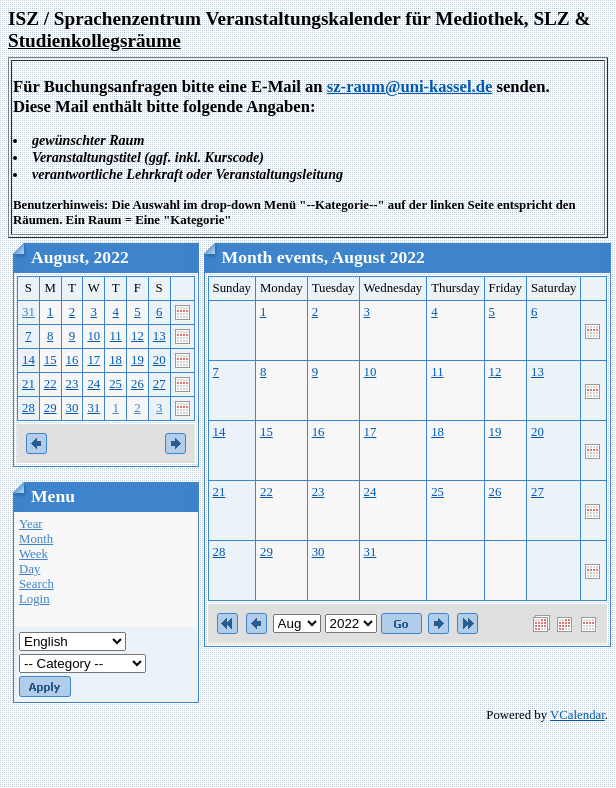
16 (72, 360)
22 (50, 384)
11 (115, 336)
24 (93, 384)
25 (115, 384)
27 (159, 384)
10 (93, 336)
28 (28, 408)
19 (137, 360)
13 (159, 336)
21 (28, 384)
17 (93, 360)
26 (137, 384)
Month (36, 539)
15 (50, 360)
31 (28, 312)
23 (72, 384)
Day (29, 569)
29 (50, 408)
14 (28, 360)
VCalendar (577, 715)
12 (137, 336)
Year (31, 524)
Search (36, 584)
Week (33, 554)
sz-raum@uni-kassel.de (410, 86)
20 (159, 360)
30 (72, 408)
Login (34, 599)
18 (115, 360)
